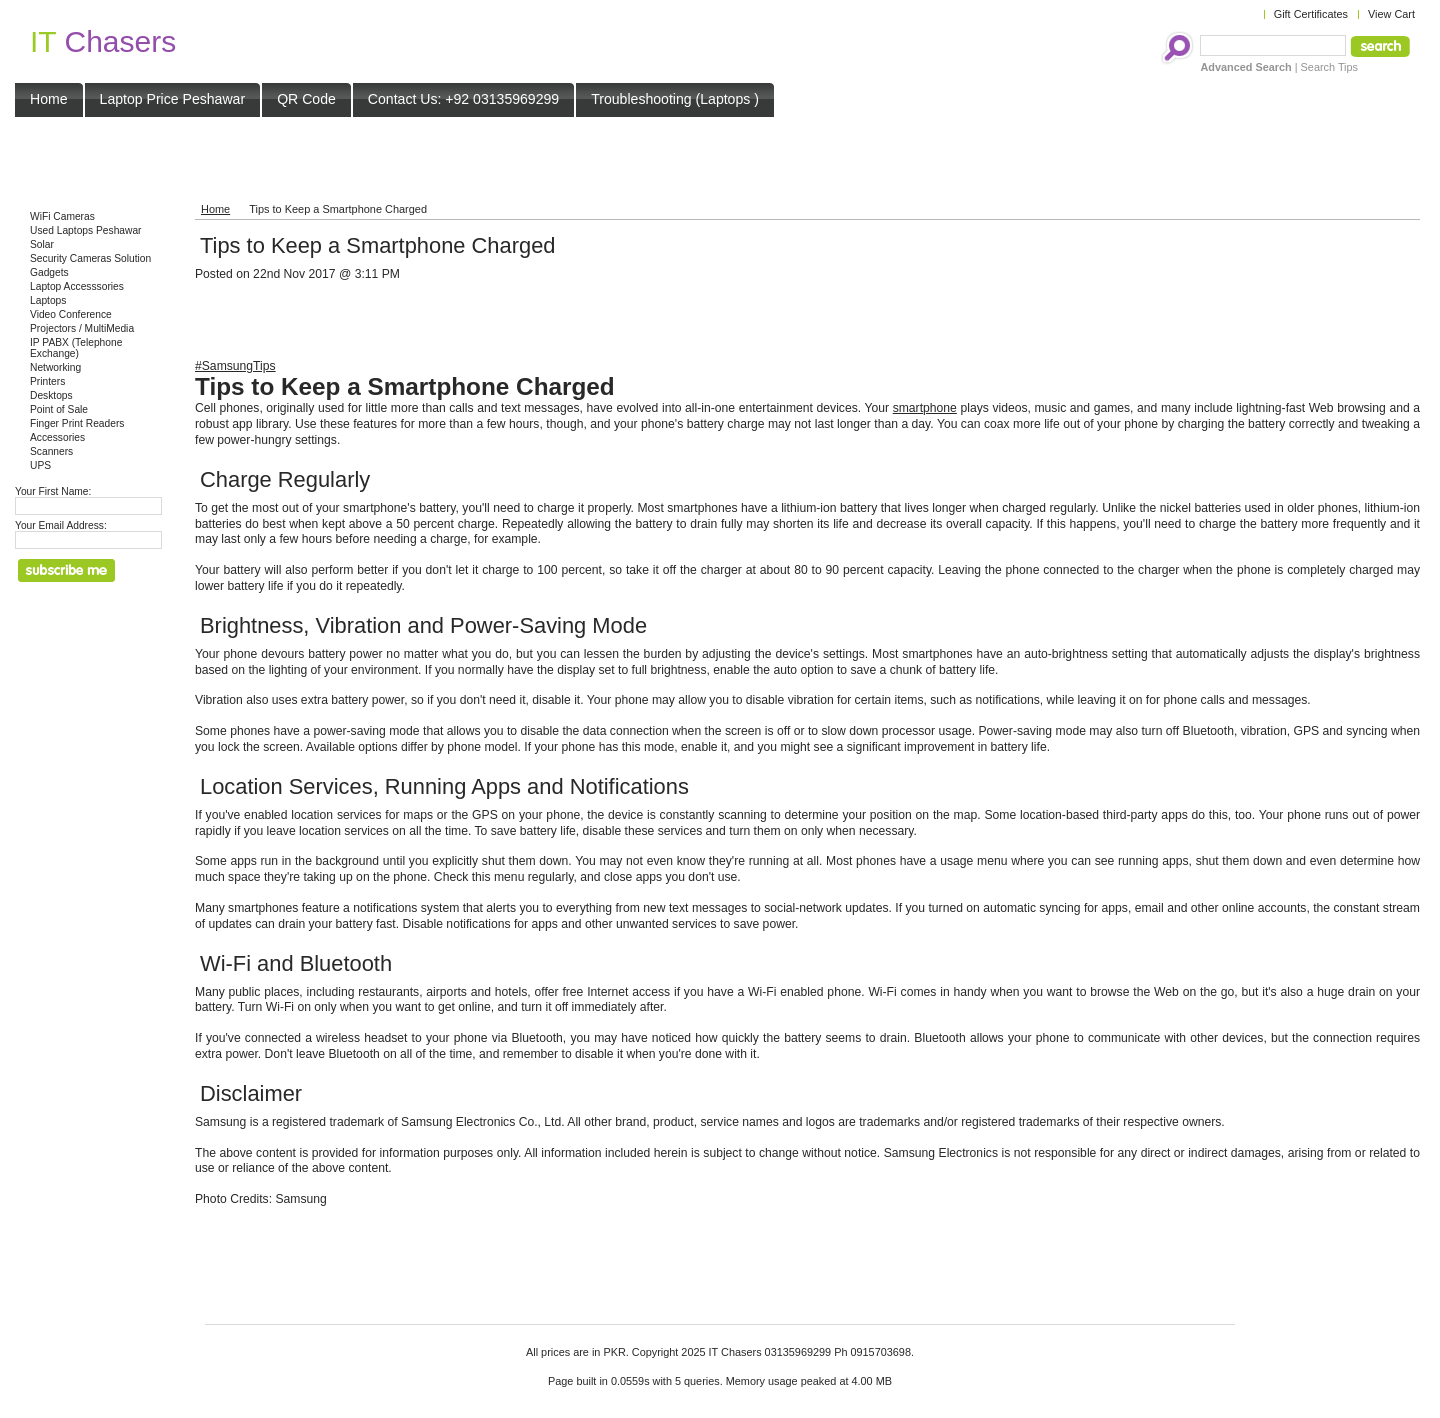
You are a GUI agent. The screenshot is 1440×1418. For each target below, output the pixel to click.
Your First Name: (53, 491)
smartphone (925, 408)
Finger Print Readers (77, 423)
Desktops (51, 395)
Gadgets (49, 272)
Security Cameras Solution (90, 258)
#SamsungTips (235, 366)
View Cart (1391, 14)
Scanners (51, 451)
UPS (40, 465)
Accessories (57, 437)
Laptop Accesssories (77, 286)
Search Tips (1329, 67)
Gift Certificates (1311, 14)
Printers (47, 381)
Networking (55, 367)
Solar (42, 244)
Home (215, 209)
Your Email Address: (61, 525)
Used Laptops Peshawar (86, 230)
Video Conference (71, 314)
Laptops (48, 300)
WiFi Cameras (62, 216)
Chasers (103, 41)
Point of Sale (59, 409)
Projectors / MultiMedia (82, 328)
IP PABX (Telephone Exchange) (76, 348)
